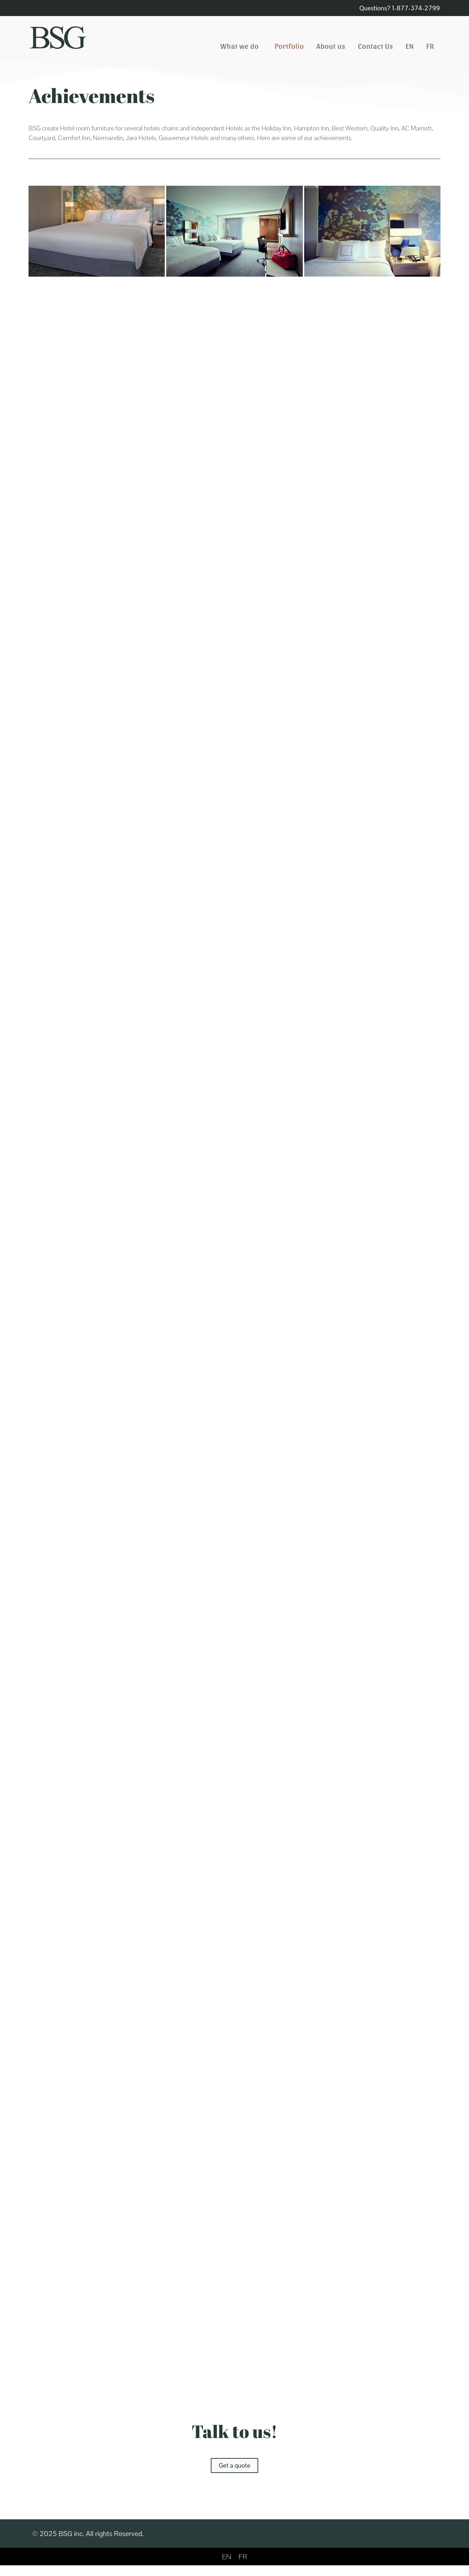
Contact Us (375, 45)
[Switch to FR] (430, 46)
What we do (241, 45)
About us (330, 45)
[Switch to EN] (226, 2556)
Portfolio (289, 45)
